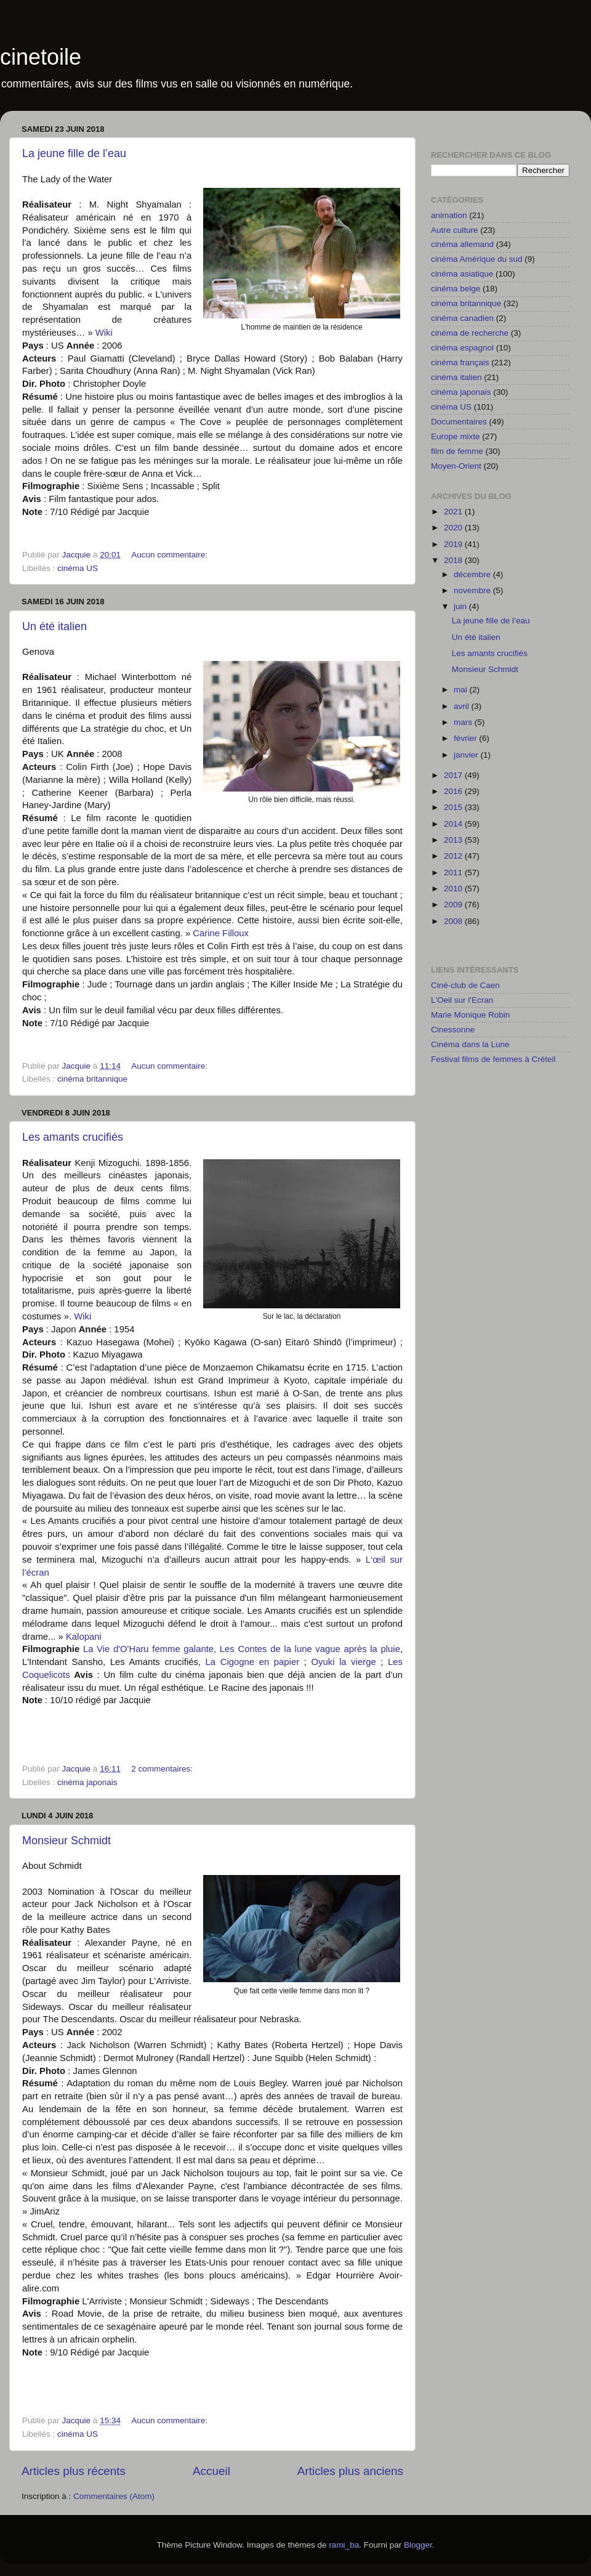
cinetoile (40, 57)
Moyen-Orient (456, 466)
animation (449, 215)
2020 (454, 527)
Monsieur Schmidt (66, 1840)
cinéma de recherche (470, 333)
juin (461, 606)
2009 (454, 904)
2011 (454, 872)
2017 (454, 775)
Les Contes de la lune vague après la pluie (310, 1649)
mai (462, 689)
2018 (454, 560)
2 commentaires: (163, 1768)
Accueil (211, 2471)
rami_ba (344, 2545)
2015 (454, 807)
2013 (454, 839)
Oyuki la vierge (345, 1662)
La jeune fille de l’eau (74, 153)
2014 (454, 823)
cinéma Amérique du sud (477, 259)
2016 (454, 791)
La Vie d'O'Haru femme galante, (149, 1649)
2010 (454, 888)
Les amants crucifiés (72, 1137)
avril (463, 706)
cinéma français (460, 362)
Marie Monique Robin (470, 1014)
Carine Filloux (221, 933)
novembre (473, 590)
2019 (454, 544)
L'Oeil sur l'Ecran (462, 1000)
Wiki (104, 333)
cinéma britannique (92, 1078)
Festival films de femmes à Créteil (493, 1059)
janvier (467, 754)
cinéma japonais (87, 1782)
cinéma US (77, 568)
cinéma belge (455, 288)
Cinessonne (453, 1029)
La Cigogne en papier (255, 1662)
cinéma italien (456, 377)
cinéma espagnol (462, 347)
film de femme (457, 451)
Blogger (418, 2545)
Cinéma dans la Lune (470, 1044)
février (466, 738)
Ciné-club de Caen (465, 985)
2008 (454, 921)
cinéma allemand (462, 244)
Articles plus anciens (350, 2471)
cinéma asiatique (462, 273)
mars (464, 722)
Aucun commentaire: (170, 554)
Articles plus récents (74, 2471)
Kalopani (84, 1637)
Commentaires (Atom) (114, 2496)
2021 (454, 511)
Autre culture (454, 230)
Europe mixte (455, 436)
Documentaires (459, 421)
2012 (454, 856)
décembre (473, 574)
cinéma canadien (462, 318)
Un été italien (54, 626)
